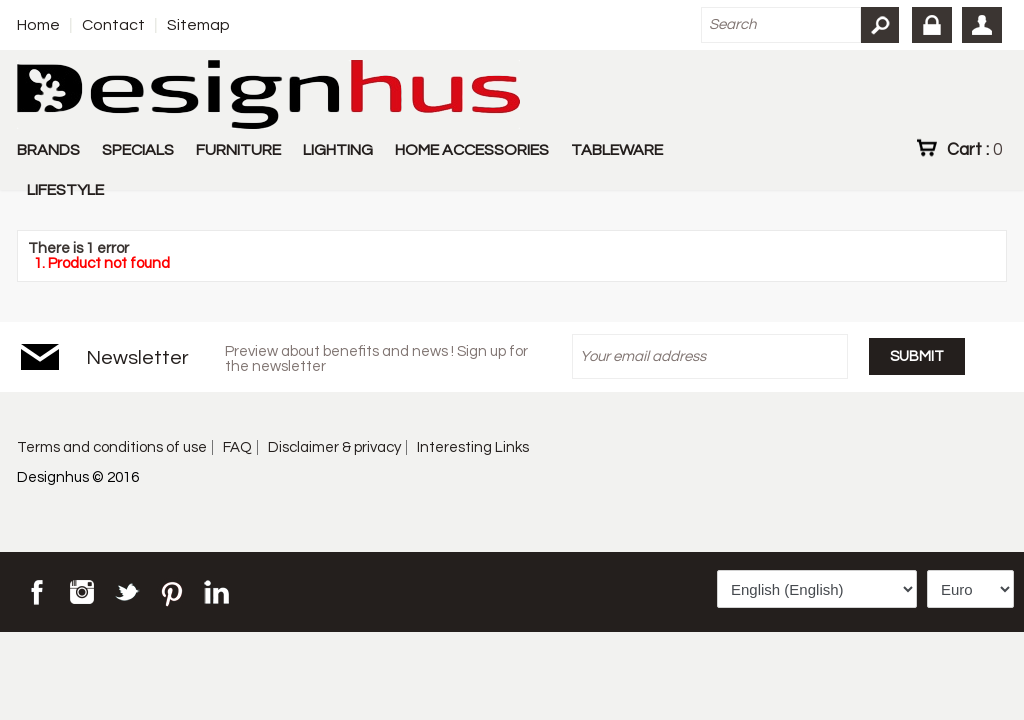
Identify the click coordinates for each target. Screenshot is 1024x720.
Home (38, 25)
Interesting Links (473, 447)
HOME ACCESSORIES (472, 150)
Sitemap (198, 25)
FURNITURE (238, 150)
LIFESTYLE (65, 190)
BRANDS (48, 150)
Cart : (974, 149)
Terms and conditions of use (112, 447)
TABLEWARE (617, 150)
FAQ (237, 447)
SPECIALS (138, 150)
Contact (113, 25)
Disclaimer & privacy (334, 447)
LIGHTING (338, 150)
